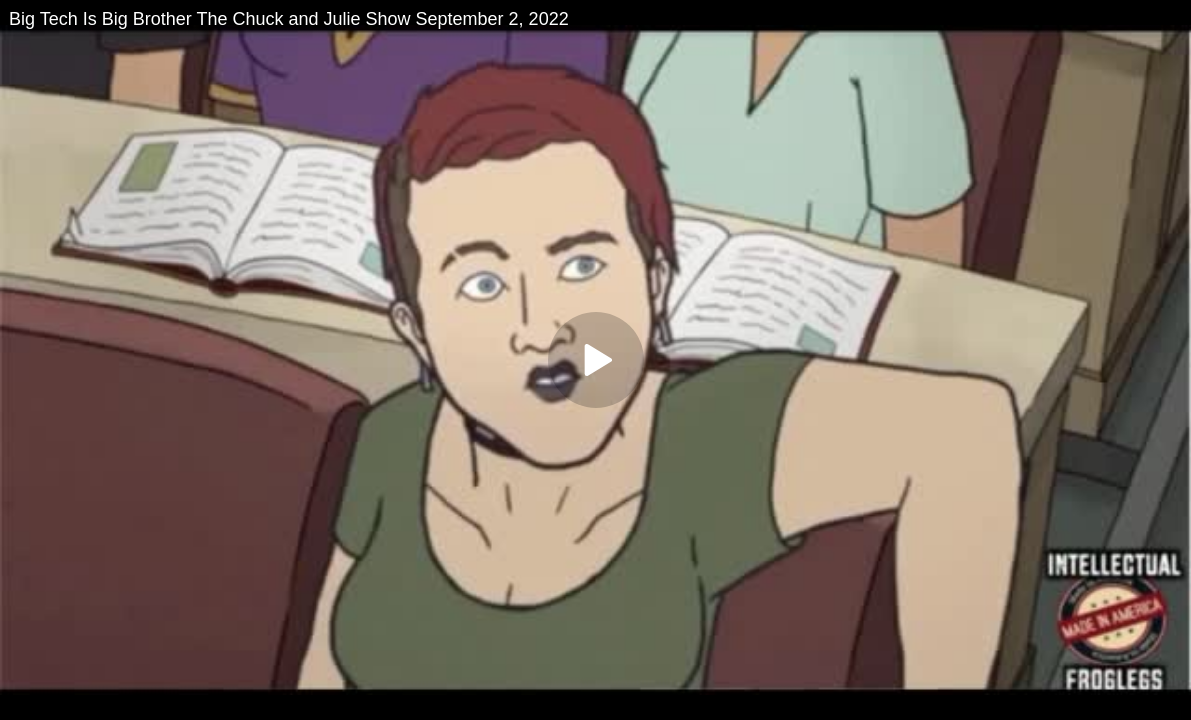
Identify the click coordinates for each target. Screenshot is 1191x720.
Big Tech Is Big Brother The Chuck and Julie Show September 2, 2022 (289, 19)
